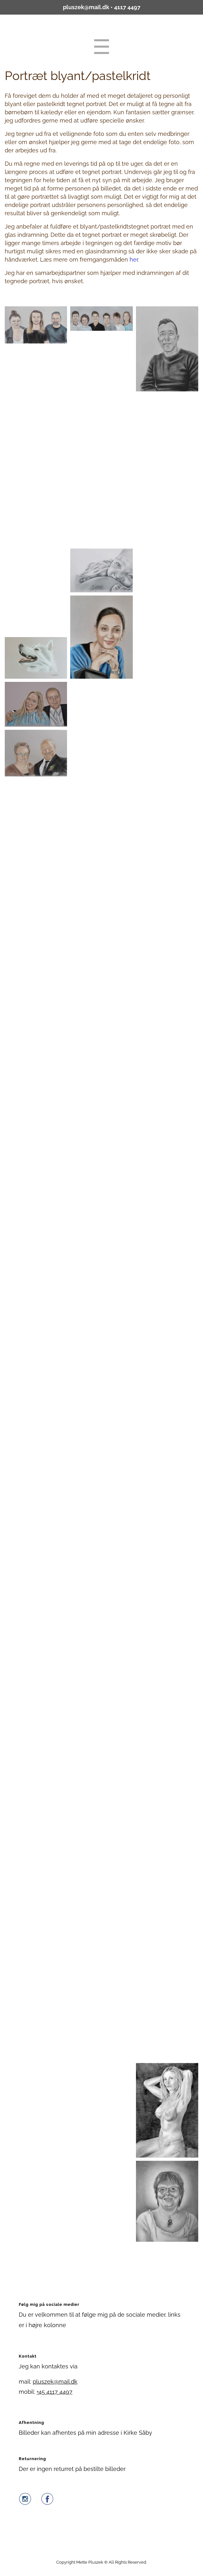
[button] (36, 324)
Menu (101, 47)
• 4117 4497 (125, 7)
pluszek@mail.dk (86, 7)
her (134, 259)
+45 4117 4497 (54, 2391)
